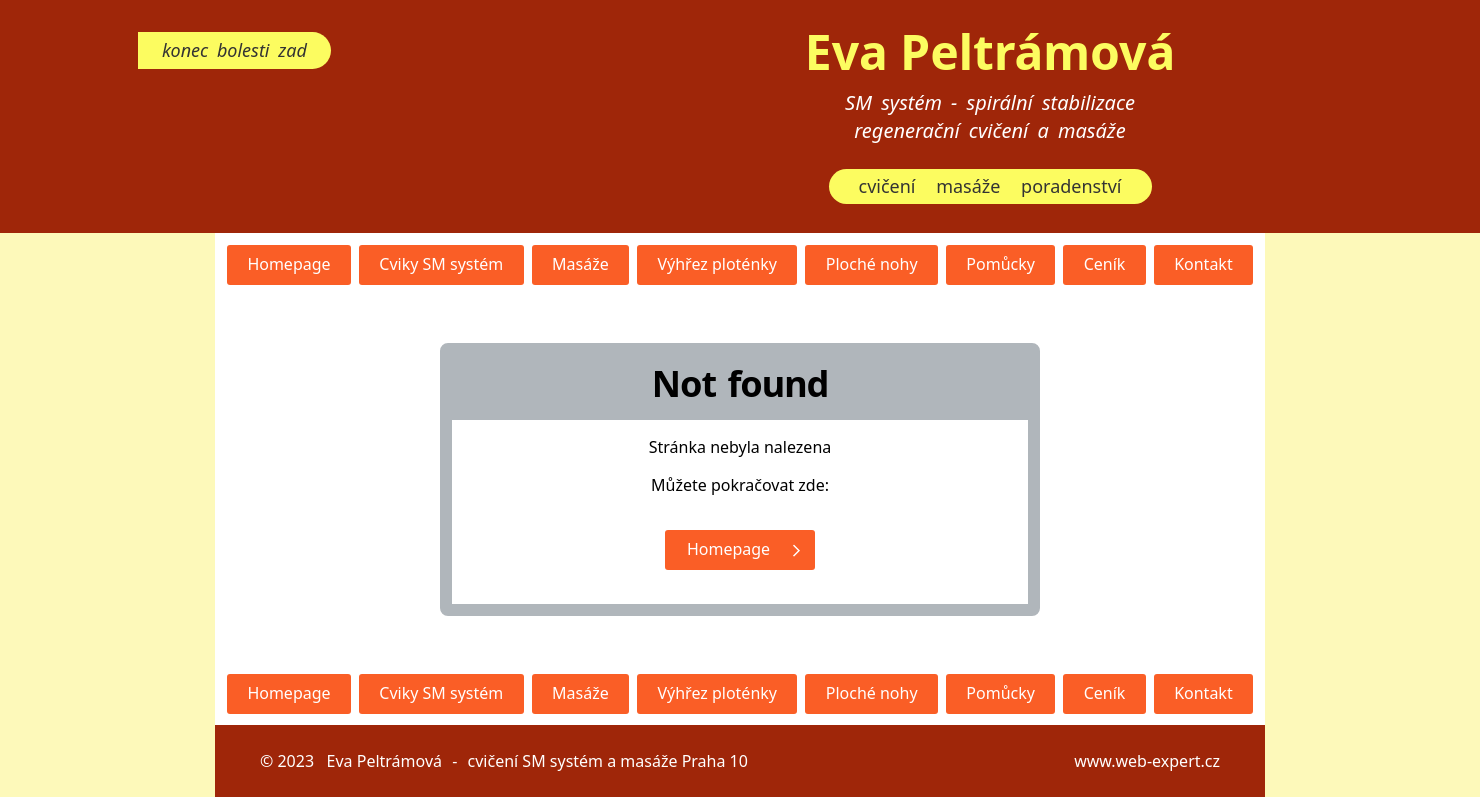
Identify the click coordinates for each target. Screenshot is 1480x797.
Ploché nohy (872, 264)
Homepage (288, 264)
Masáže (580, 264)
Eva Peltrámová (990, 51)
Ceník (1105, 264)
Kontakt (1203, 264)
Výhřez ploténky (717, 264)
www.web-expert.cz (1147, 761)
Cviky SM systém (441, 264)
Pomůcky (1000, 264)
